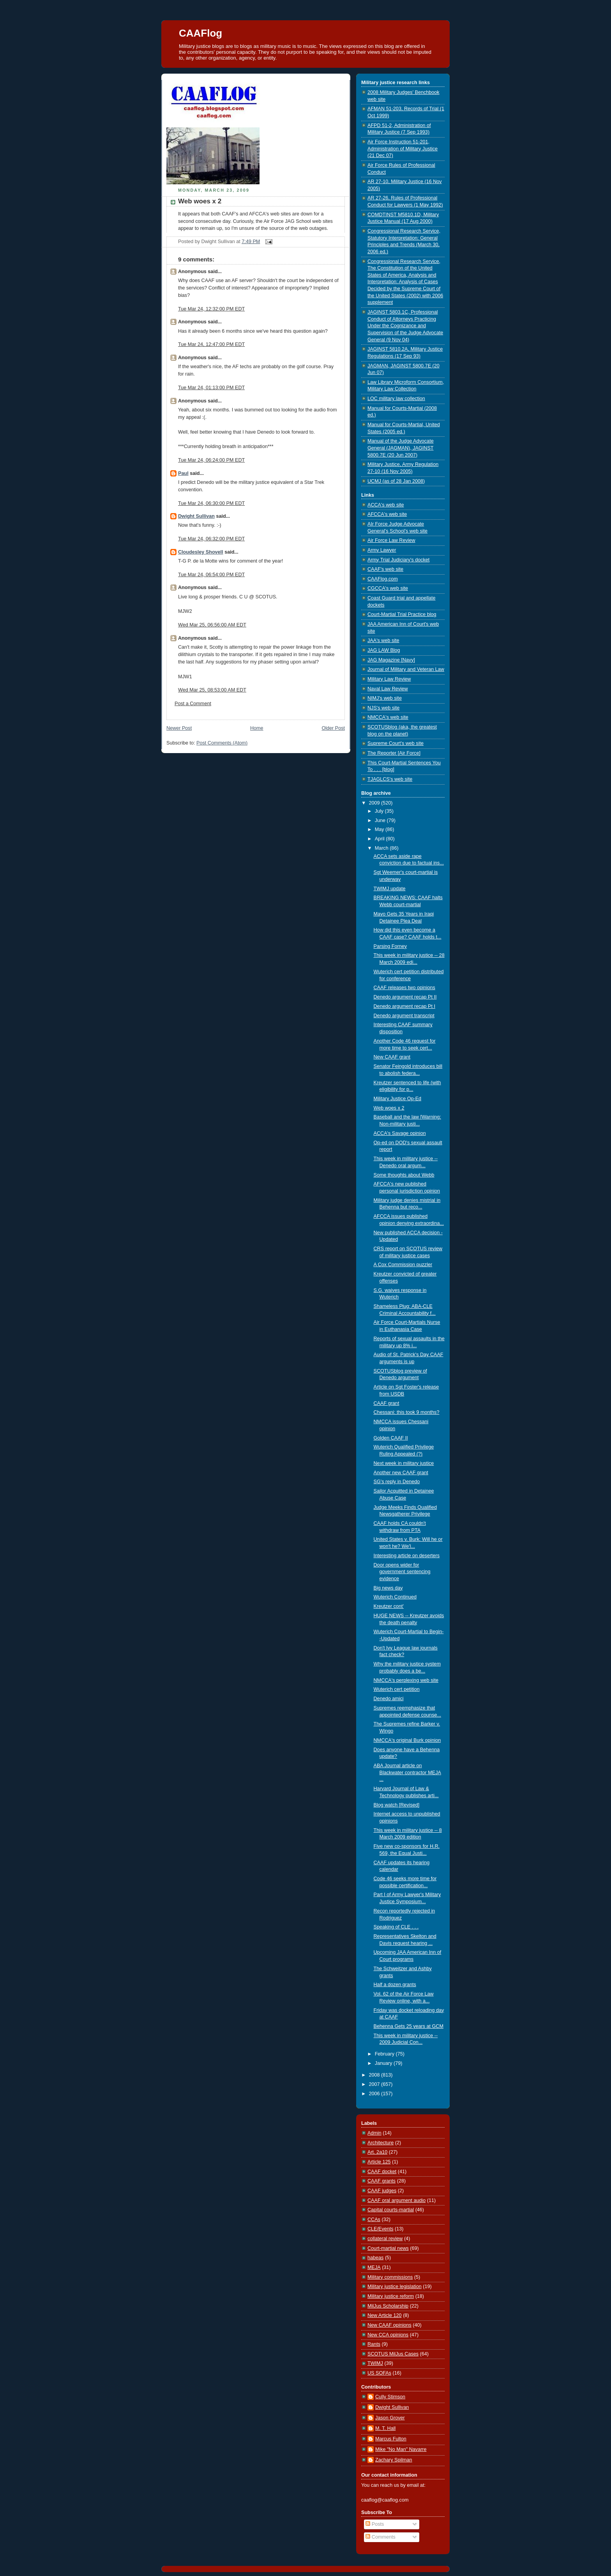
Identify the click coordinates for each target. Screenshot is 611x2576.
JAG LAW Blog (383, 650)
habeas (375, 2257)
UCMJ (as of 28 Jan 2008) (396, 481)
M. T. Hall (385, 2428)
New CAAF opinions (389, 2325)
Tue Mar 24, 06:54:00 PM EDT (211, 574)
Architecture (380, 2142)
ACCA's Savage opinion (400, 1133)
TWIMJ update (390, 888)
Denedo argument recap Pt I (404, 1006)
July (380, 811)
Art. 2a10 (377, 2152)
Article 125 (379, 2162)
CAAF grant (386, 1403)
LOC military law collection (396, 398)
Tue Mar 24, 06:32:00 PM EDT (211, 539)
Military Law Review (389, 679)
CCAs (373, 2219)
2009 (375, 803)
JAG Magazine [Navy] (391, 660)
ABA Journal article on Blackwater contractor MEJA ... (407, 1772)
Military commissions (390, 2277)
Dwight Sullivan (196, 516)
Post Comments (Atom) (221, 743)
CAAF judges (381, 2190)
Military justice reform (390, 2296)
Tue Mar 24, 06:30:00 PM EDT (211, 503)
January (384, 2063)
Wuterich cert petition (397, 1689)
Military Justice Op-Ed (398, 1098)
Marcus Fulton (390, 2439)
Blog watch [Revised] (397, 1805)
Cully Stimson (390, 2397)
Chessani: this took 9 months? (407, 1412)
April (380, 839)
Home (256, 728)
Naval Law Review (387, 689)
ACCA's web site (385, 505)
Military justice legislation (394, 2286)
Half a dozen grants (395, 1984)
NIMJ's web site (384, 698)
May (380, 829)
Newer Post (179, 728)
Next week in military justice (404, 1463)
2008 (375, 2075)
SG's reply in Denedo (397, 1481)
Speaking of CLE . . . (396, 1927)
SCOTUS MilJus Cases (393, 2354)
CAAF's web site (385, 569)
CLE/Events (380, 2229)
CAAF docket (381, 2171)
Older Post (333, 728)
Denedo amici (389, 1698)
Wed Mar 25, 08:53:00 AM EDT (212, 690)
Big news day (388, 1588)
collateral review (385, 2238)
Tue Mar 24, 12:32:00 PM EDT (211, 309)
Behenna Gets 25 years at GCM (408, 2026)
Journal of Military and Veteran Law (405, 669)
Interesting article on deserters (407, 1555)
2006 (375, 2093)
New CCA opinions (387, 2335)
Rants (373, 2344)
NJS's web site (383, 708)
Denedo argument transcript (404, 1015)
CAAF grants (381, 2181)
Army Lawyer (381, 550)
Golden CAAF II (391, 1438)
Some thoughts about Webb (404, 1175)
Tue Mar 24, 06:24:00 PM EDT (211, 460)
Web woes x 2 (199, 201)
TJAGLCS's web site (389, 779)
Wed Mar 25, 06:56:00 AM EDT (212, 625)
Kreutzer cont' (389, 1606)
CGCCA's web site (387, 588)
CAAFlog (200, 33)
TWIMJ (375, 2363)
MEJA (374, 2267)
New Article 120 (384, 2315)
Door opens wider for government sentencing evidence (402, 1571)
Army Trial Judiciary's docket (398, 560)
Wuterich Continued (395, 1597)
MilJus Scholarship (387, 2306)
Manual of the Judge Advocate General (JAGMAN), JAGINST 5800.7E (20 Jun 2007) (400, 447)
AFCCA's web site (387, 514)
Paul (183, 473)
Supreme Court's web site (395, 743)
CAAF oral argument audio (396, 2200)
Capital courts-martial (390, 2210)
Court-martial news (388, 2248)
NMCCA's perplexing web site (406, 1680)
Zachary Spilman (393, 2460)
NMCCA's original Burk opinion (407, 1740)
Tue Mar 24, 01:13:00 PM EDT (211, 387)
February (385, 2054)
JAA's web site (383, 640)
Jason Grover (390, 2418)
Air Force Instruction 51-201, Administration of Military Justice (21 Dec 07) (402, 148)
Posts (375, 2524)
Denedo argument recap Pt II (405, 997)
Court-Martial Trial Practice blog (401, 614)
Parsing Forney (390, 946)
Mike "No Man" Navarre (401, 2449)
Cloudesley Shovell (200, 552)
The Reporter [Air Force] (393, 753)
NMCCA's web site (387, 717)
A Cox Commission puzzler (403, 1264)
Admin (374, 2133)
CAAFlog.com (382, 579)
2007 (375, 2084)
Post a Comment (193, 703)
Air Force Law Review (391, 540)
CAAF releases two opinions (404, 987)
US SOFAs (379, 2373)
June (381, 820)
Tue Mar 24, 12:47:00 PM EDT (211, 344)
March (382, 848)
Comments (380, 2537)
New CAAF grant (392, 1057)
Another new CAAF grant (401, 1472)
